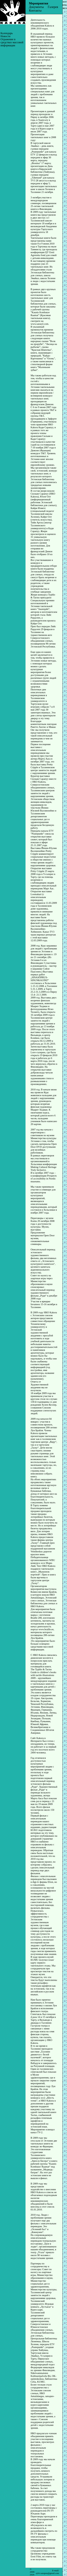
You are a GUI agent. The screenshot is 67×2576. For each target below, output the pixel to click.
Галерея (53, 7)
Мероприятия (38, 3)
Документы (36, 7)
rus (65, 8)
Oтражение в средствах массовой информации (12, 42)
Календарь (7, 33)
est (65, 2)
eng (65, 5)
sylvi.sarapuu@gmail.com (47, 2573)
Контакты (35, 10)
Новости (5, 36)
